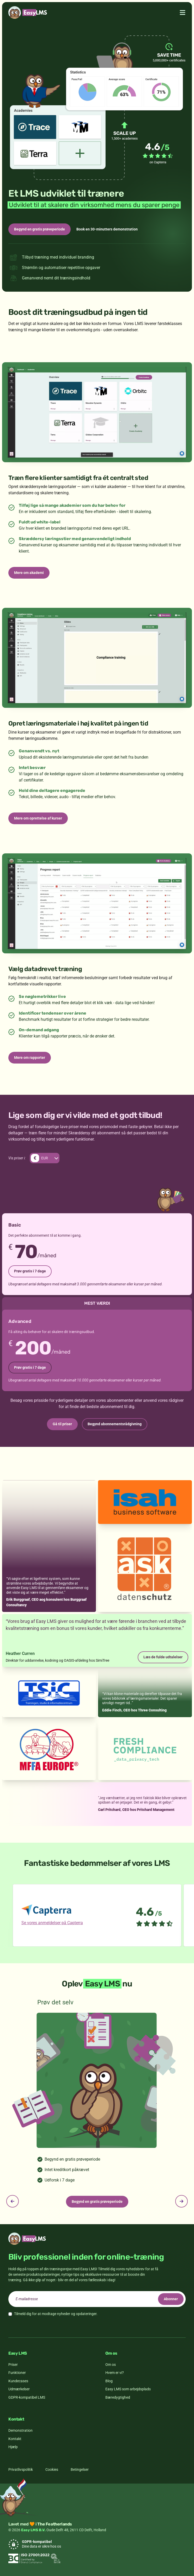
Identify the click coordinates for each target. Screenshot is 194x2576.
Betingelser (80, 2469)
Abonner (171, 2299)
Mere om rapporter (29, 1057)
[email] (97, 2299)
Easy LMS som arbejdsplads (128, 2389)
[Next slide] (181, 2201)
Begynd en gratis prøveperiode (39, 229)
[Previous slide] (12, 2201)
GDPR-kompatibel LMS (26, 2397)
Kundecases (18, 2381)
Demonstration (20, 2430)
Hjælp (13, 2447)
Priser (13, 2364)
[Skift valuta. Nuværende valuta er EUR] (44, 1158)
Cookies (51, 2469)
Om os (110, 2364)
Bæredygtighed (117, 2397)
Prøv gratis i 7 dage (30, 1271)
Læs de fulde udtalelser (163, 1657)
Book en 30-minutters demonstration (107, 229)
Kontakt (14, 2439)
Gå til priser (62, 1424)
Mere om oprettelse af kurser (38, 818)
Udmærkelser (19, 2389)
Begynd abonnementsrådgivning (115, 1424)
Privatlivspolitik (20, 2469)
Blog (109, 2381)
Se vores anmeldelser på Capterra (52, 1922)
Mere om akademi (29, 573)
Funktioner (17, 2373)
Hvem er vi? (114, 2373)
